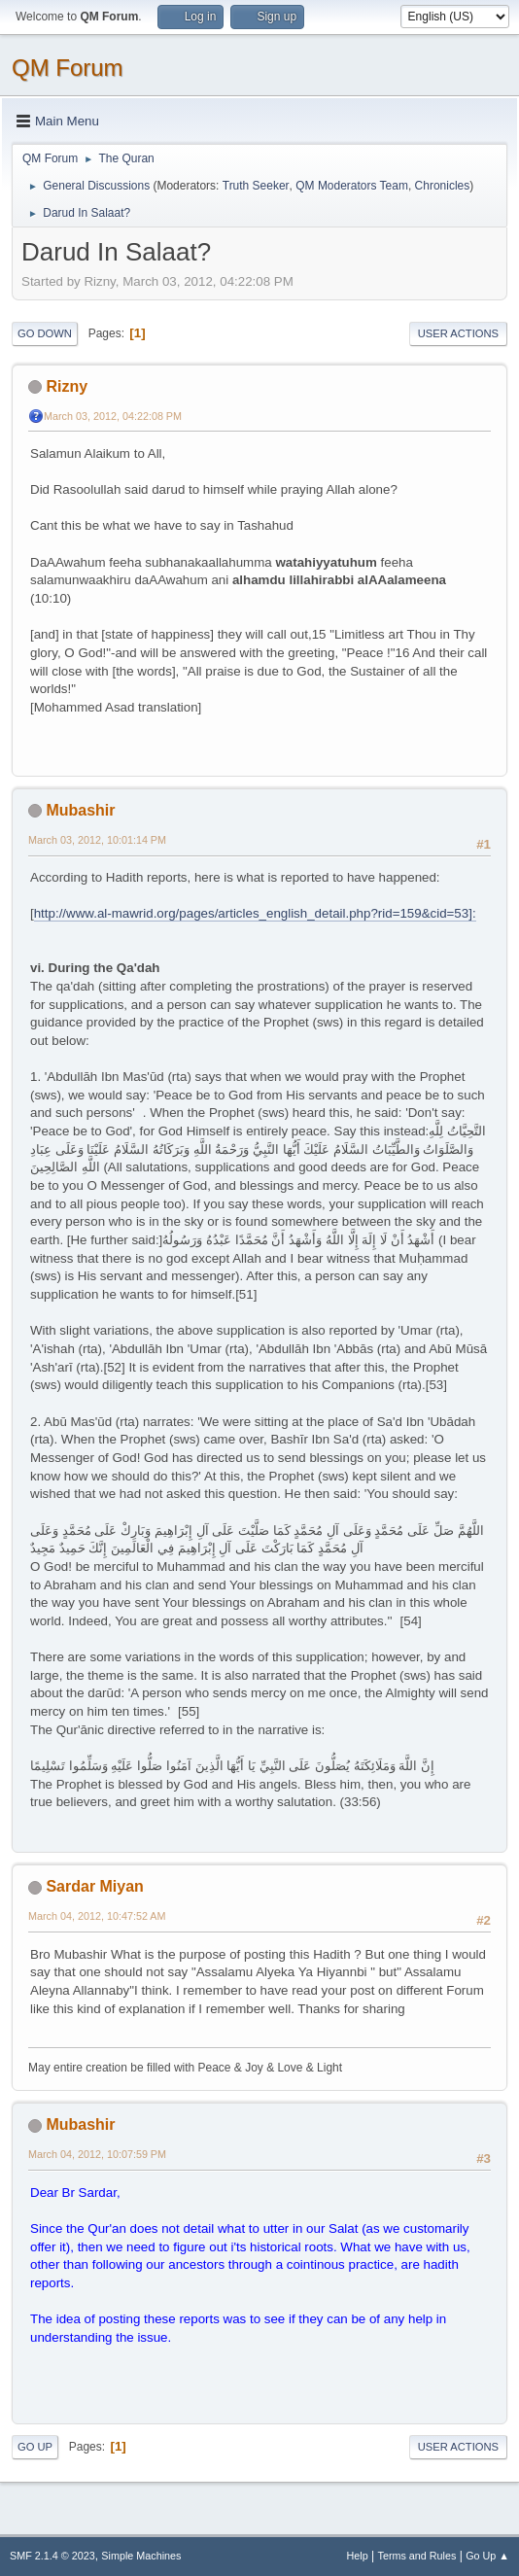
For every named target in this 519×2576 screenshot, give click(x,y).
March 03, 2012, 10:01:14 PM (97, 840)
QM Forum (67, 67)
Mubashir (80, 810)
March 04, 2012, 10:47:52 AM (96, 1916)
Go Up (34, 2447)
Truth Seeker (256, 185)
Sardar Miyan (94, 1886)
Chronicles (442, 185)
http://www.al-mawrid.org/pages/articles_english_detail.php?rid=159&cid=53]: (255, 913)
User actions (458, 333)
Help (357, 2555)
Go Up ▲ (487, 2555)
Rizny (66, 386)
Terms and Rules (417, 2555)
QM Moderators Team (351, 185)
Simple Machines (141, 2555)
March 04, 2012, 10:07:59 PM (97, 2154)
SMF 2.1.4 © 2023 (52, 2555)
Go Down (44, 333)
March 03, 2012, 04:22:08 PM (113, 416)
